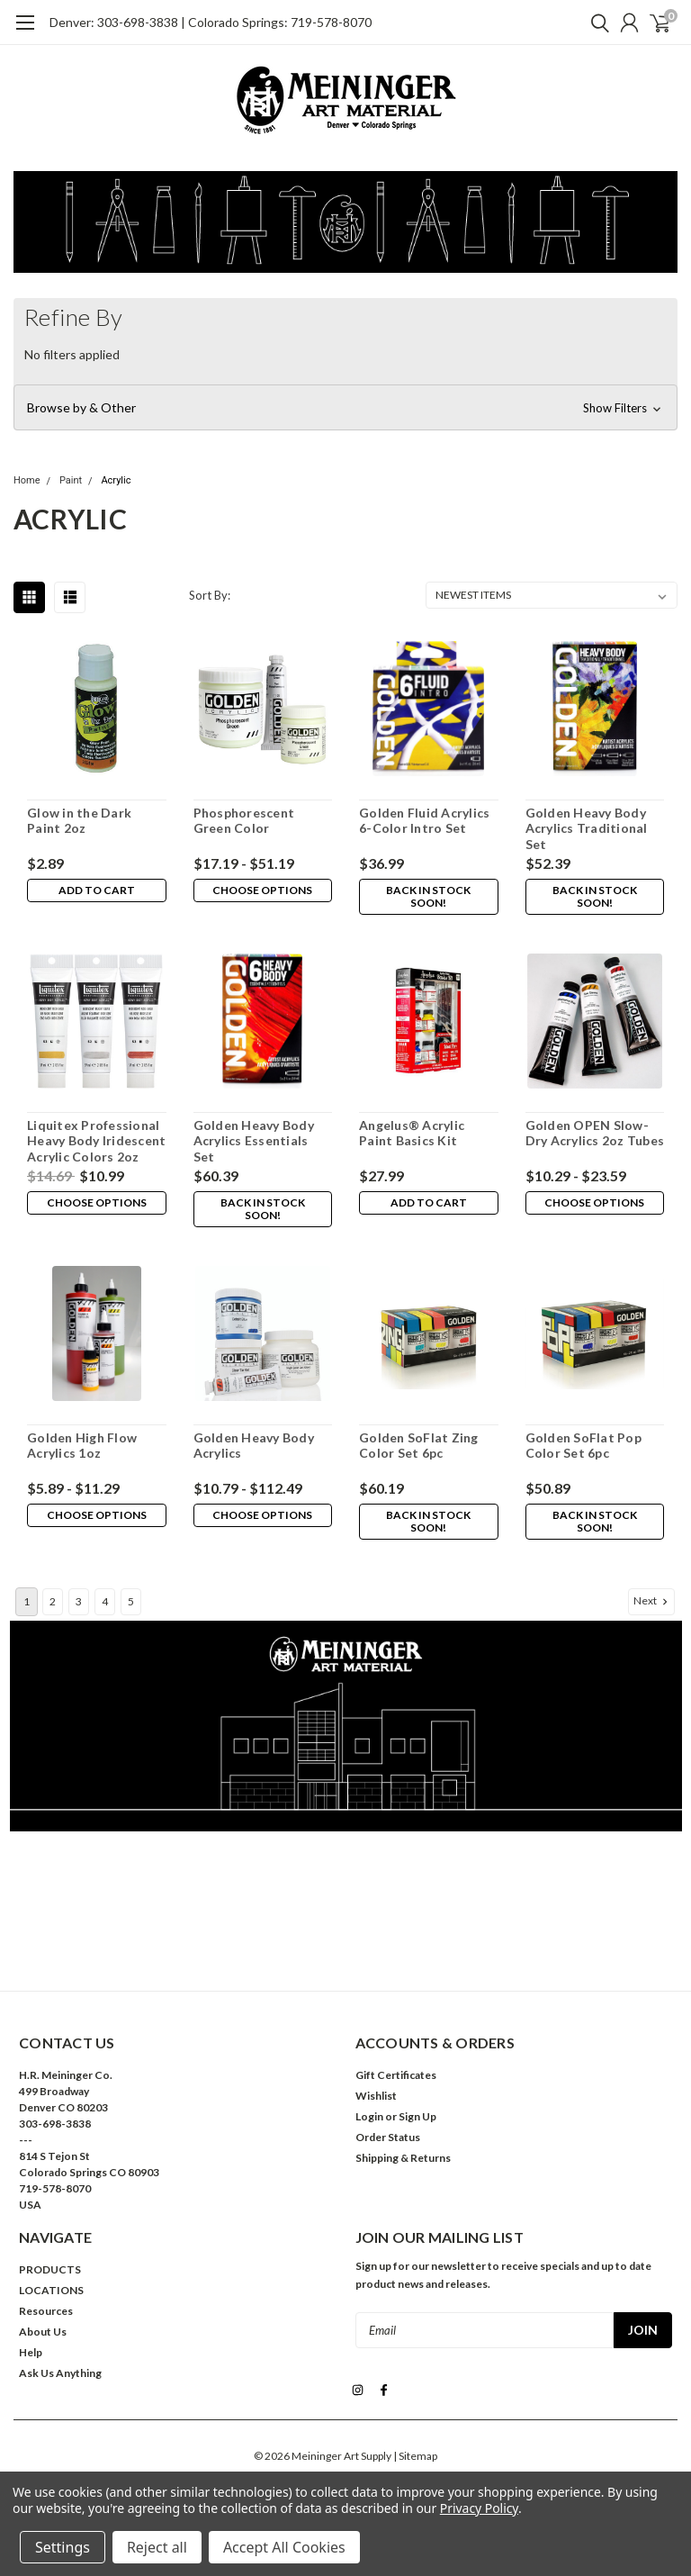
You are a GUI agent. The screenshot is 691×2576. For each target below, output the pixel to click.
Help (30, 2352)
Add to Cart (96, 890)
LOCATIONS (51, 2290)
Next (652, 1601)
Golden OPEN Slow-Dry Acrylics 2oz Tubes (595, 1133)
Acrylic (115, 480)
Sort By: (209, 595)
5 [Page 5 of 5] (131, 1601)
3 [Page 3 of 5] (79, 1601)
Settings (62, 2547)
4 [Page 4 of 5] (105, 1601)
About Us (43, 2331)
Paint (70, 480)
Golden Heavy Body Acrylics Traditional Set (586, 828)
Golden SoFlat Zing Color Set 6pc (419, 1445)
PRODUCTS (50, 2269)
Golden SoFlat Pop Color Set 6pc (583, 1445)
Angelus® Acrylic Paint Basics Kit (411, 1133)
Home (26, 480)
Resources (46, 2311)
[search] (596, 22)
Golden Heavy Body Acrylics (253, 1445)
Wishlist (376, 2095)
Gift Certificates (395, 2075)
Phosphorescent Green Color (244, 820)
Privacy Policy (479, 2508)
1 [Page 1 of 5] (26, 1601)
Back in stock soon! (428, 896)
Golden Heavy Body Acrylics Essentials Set (253, 1140)
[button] (345, 407)
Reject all (157, 2547)
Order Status (387, 2137)
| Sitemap (415, 2455)
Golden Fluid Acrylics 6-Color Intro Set (424, 820)
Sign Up (417, 2116)
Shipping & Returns (403, 2158)
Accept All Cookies (284, 2547)
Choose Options (262, 890)
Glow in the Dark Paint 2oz (79, 820)
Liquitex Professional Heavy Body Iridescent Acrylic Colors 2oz (96, 1140)
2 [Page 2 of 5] (52, 1601)
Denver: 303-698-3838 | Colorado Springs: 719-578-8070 (210, 22)
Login (369, 2116)
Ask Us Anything (60, 2373)
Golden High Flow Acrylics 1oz (82, 1445)
